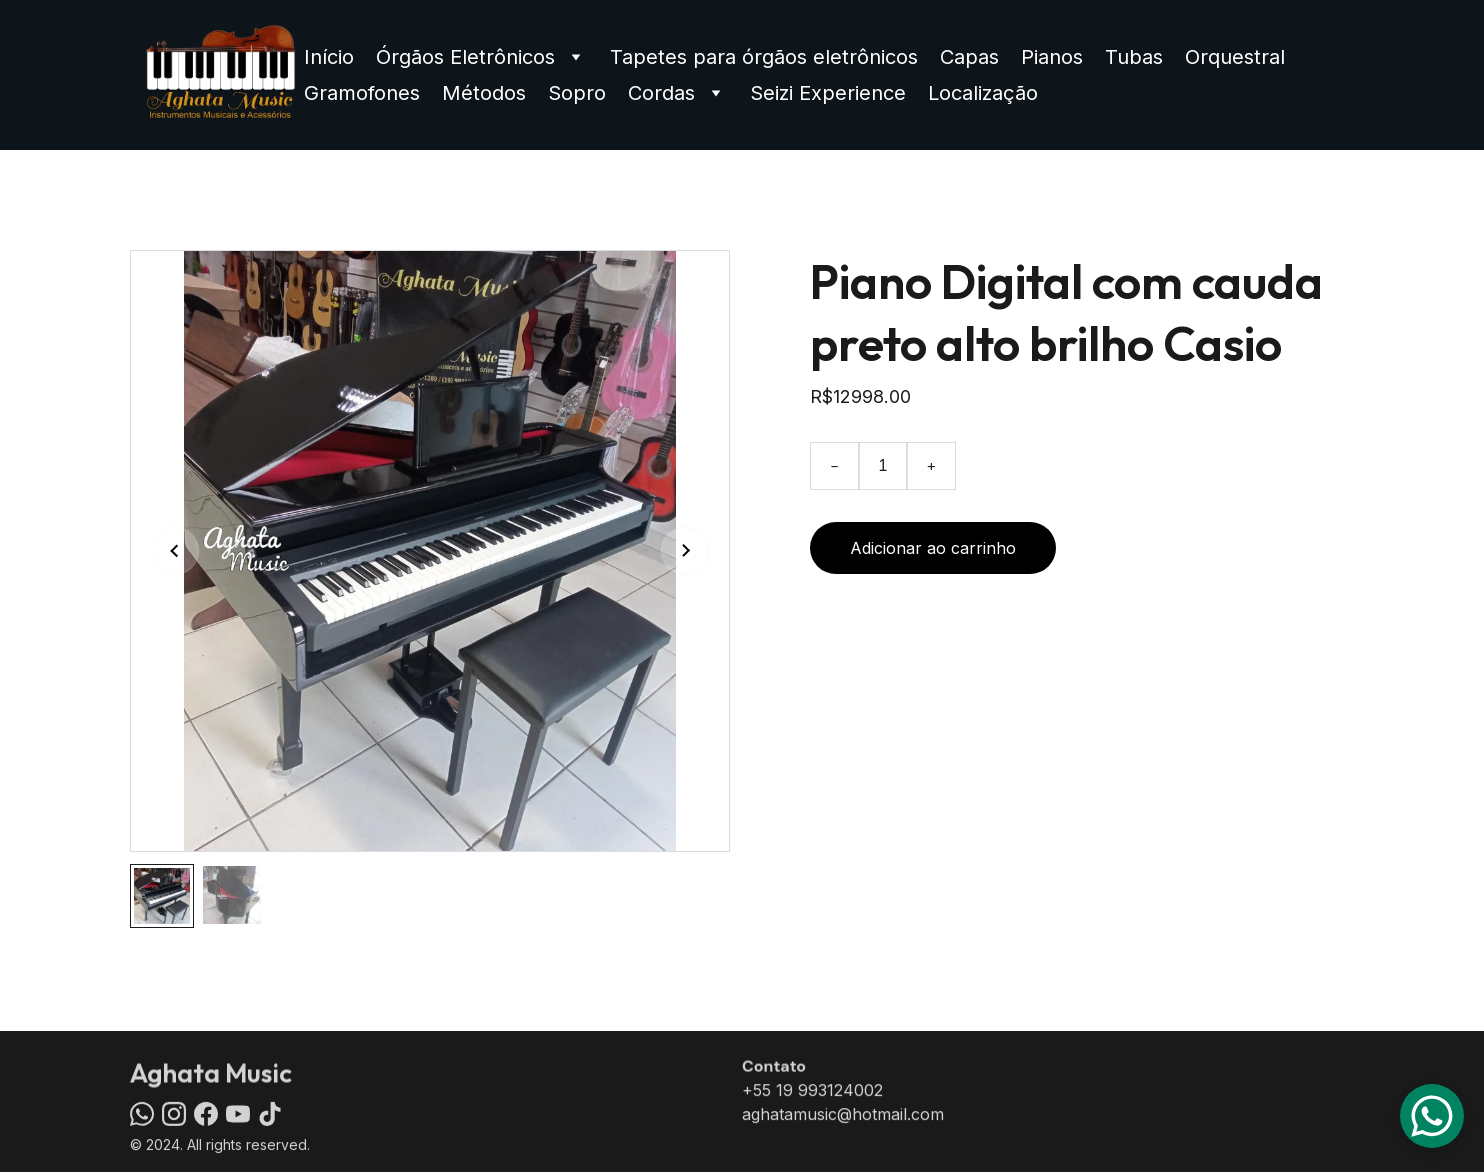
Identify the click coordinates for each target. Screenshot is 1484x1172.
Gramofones (362, 93)
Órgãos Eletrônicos (465, 57)
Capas (969, 57)
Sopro (577, 93)
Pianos (1052, 57)
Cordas (661, 93)
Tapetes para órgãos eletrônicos (764, 57)
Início (329, 57)
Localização (983, 93)
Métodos (484, 93)
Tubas (1134, 57)
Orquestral (1235, 57)
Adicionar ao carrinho (933, 548)
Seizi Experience (828, 93)
